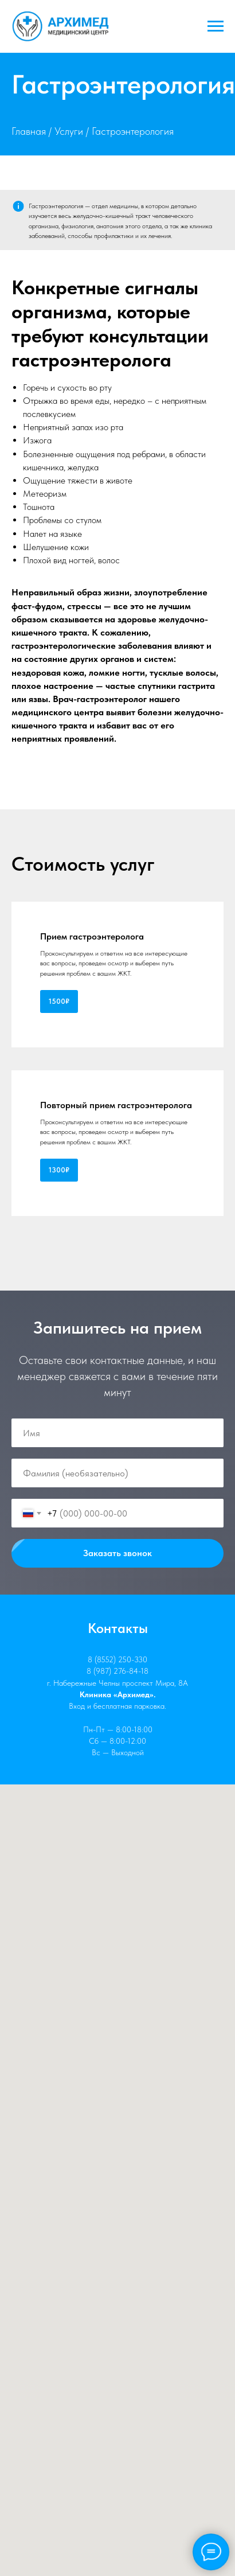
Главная (28, 131)
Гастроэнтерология (133, 131)
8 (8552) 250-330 (117, 1659)
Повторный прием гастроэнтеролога (116, 1105)
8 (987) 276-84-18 (117, 1670)
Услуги (68, 131)
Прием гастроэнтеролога (92, 936)
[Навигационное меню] (215, 26)
